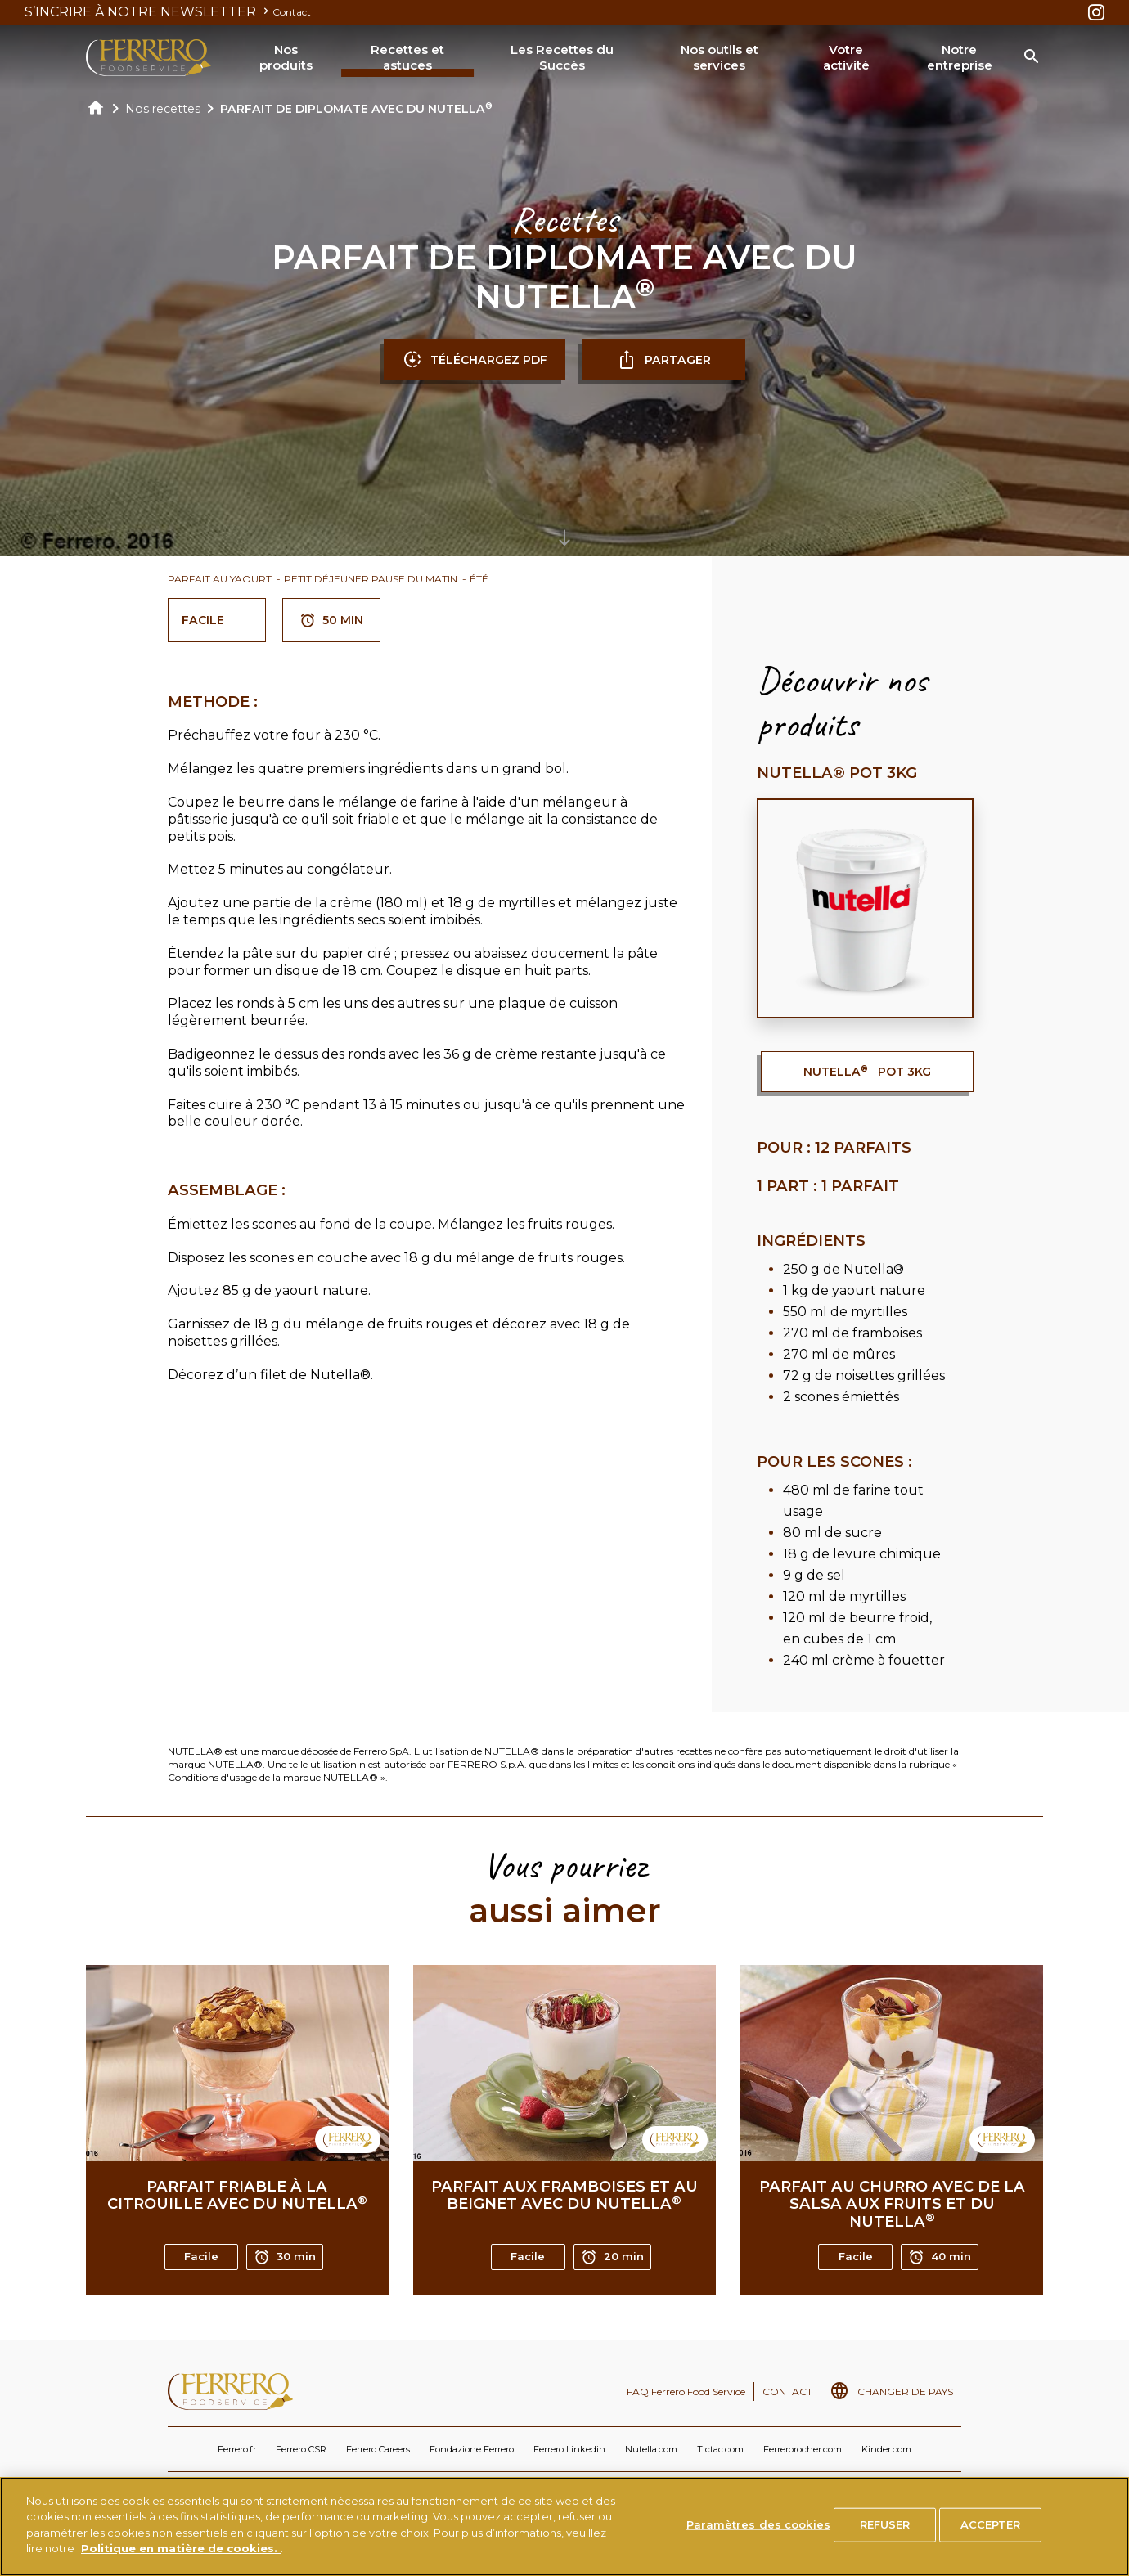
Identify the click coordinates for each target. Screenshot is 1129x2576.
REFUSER (885, 2524)
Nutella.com (651, 2449)
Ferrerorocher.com (802, 2449)
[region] (564, 2526)
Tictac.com (720, 2449)
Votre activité (846, 58)
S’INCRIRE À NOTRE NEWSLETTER (148, 12)
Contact (291, 12)
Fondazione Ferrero (472, 2449)
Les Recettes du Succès (562, 58)
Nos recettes (162, 108)
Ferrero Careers (378, 2449)
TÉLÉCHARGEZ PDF (475, 360)
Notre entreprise (959, 58)
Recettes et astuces (407, 58)
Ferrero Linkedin (569, 2449)
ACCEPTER (990, 2524)
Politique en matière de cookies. (181, 2548)
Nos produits (286, 58)
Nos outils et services (719, 58)
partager (664, 360)
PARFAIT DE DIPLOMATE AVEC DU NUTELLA (356, 108)
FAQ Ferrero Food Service (686, 2391)
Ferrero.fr (237, 2449)
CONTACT (787, 2391)
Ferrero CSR (301, 2449)
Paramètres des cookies (758, 2524)
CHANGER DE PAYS (905, 2391)
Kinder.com (886, 2449)
